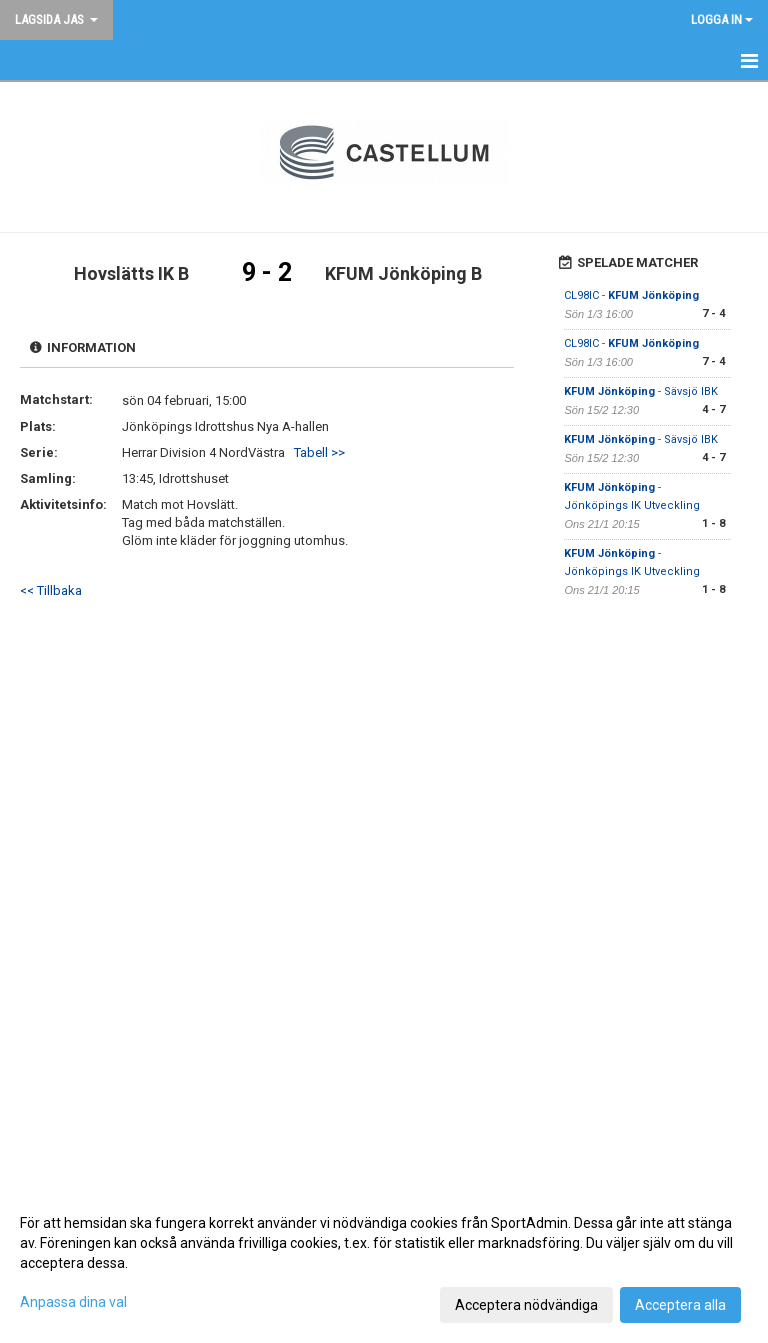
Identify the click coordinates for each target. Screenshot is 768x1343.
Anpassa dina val (73, 1302)
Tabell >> (319, 452)
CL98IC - (631, 295)
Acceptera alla (680, 1305)
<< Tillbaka (51, 590)
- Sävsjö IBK (641, 391)
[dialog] (384, 1263)
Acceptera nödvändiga (526, 1305)
